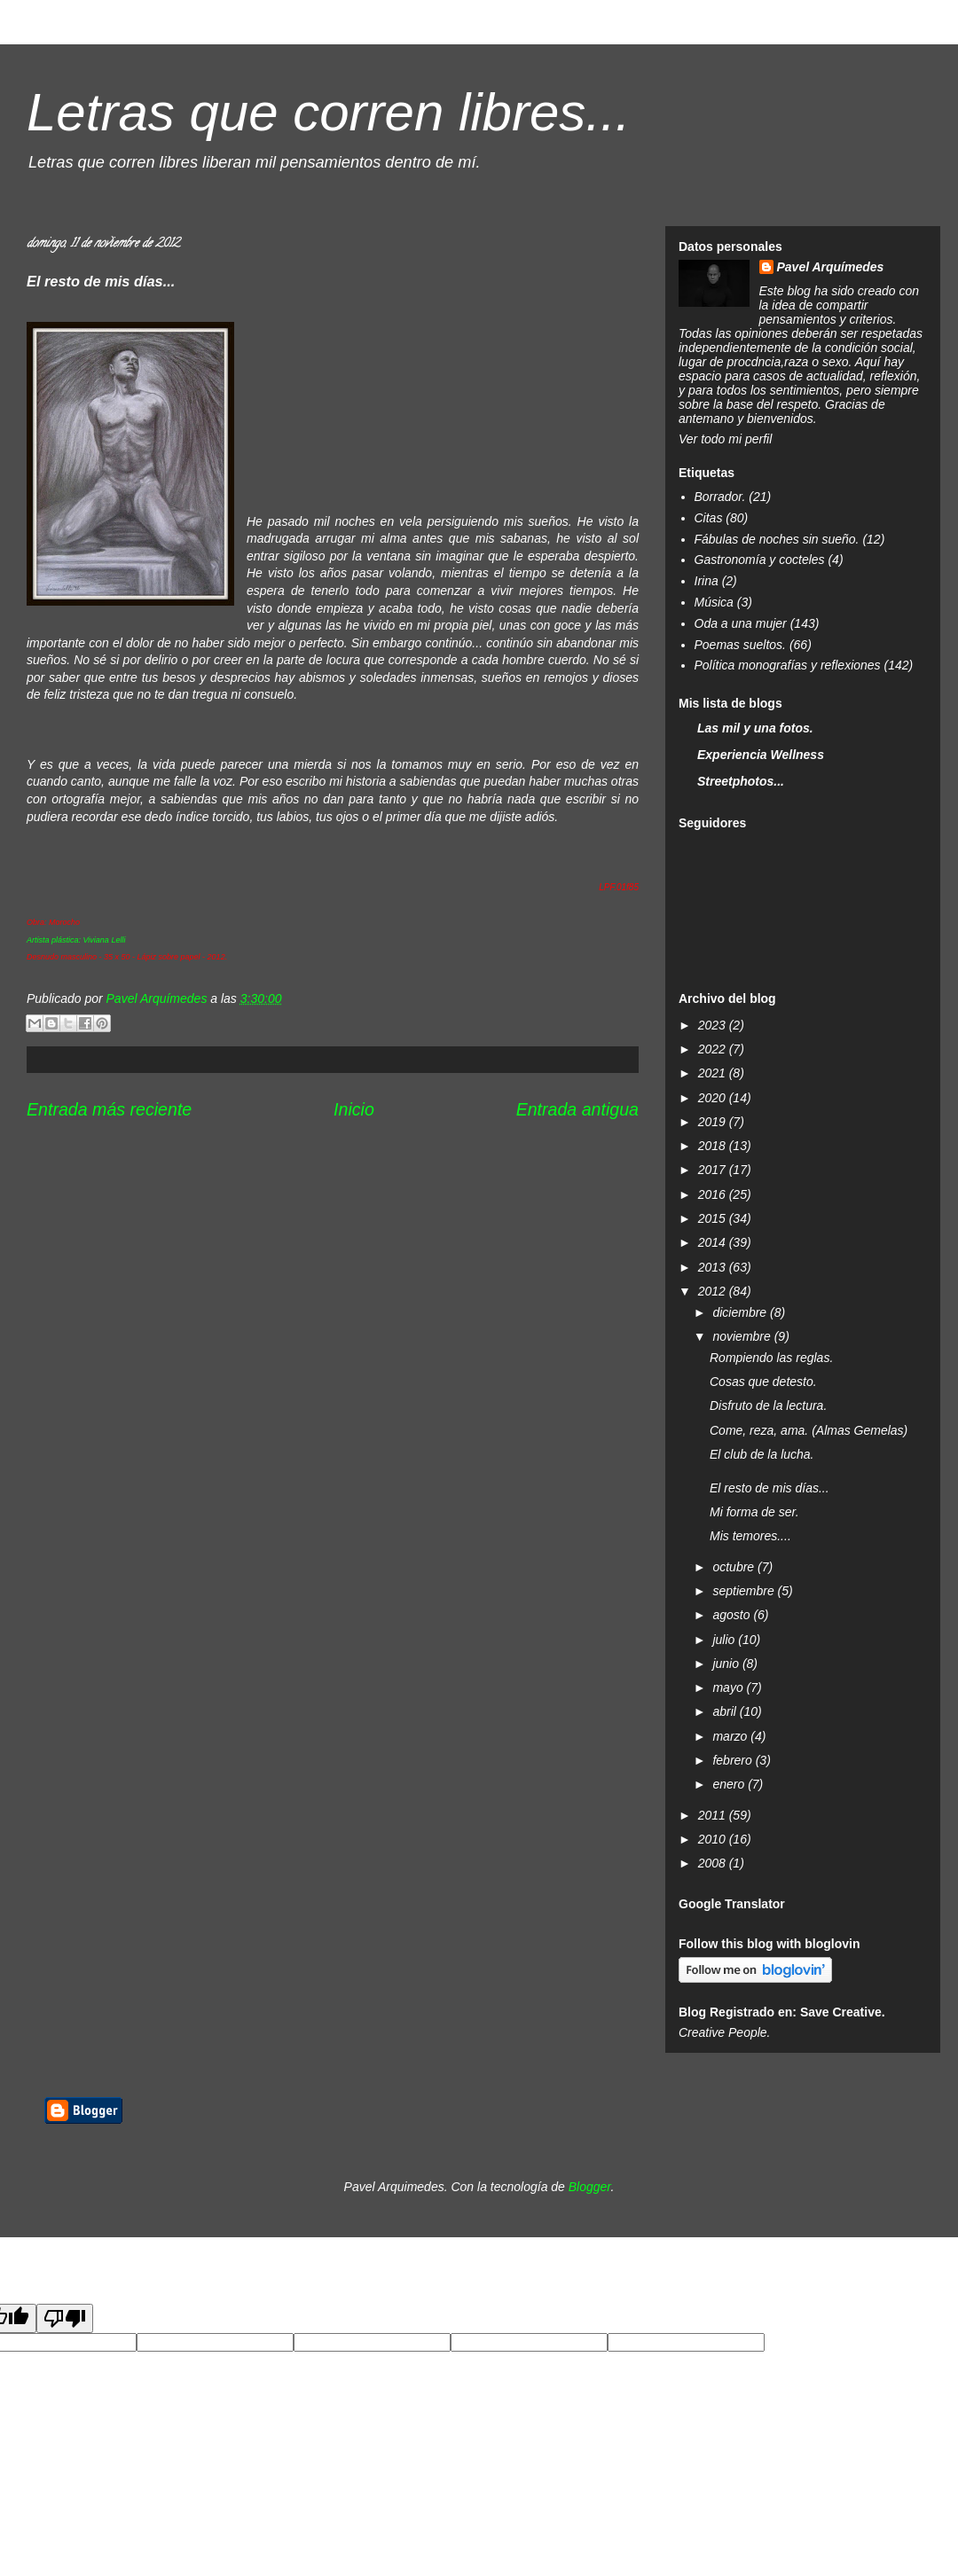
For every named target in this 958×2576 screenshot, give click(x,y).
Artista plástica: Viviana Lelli (76, 940)
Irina (706, 581)
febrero (733, 1760)
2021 (713, 1073)
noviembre (742, 1336)
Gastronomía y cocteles (760, 559)
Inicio (354, 1109)
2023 (713, 1025)
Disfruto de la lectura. (768, 1405)
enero (730, 1784)
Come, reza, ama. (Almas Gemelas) (808, 1430)
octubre (735, 1567)
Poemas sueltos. (741, 645)
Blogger (590, 2187)
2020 (713, 1098)
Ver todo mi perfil (725, 439)
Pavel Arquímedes (830, 267)
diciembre (741, 1312)
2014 (713, 1242)
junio (727, 1663)
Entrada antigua (577, 1109)
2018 (713, 1146)
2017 (713, 1170)
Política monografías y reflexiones (788, 665)
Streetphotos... (740, 781)
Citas (709, 518)
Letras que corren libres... (328, 112)
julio (725, 1640)
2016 (713, 1194)
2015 (713, 1218)
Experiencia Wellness (760, 755)
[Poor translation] (64, 2318)
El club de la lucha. (762, 1454)
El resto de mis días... (769, 1488)
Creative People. (725, 2032)
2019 (713, 1122)
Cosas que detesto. (763, 1381)
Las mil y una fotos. (755, 728)
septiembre (744, 1591)
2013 (713, 1267)
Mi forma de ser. (754, 1512)
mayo (729, 1687)
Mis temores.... (750, 1536)
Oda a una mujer (741, 623)
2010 (713, 1839)
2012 (713, 1291)
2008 (713, 1863)
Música (714, 602)
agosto (732, 1615)
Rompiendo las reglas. (771, 1358)
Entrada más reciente (109, 1109)
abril (725, 1711)
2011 (713, 1815)
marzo (731, 1736)
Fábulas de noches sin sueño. (777, 539)
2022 (713, 1049)
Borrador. (720, 496)
